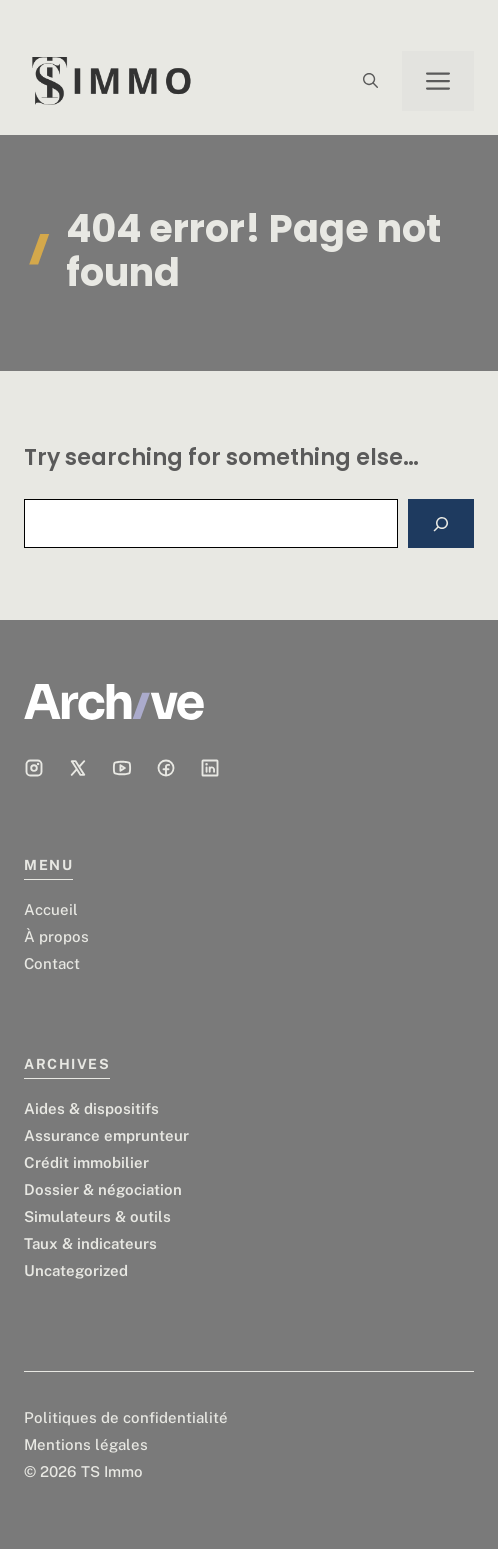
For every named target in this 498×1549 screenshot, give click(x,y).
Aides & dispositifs (91, 1108)
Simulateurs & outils (97, 1216)
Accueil (51, 909)
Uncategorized (76, 1270)
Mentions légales (86, 1444)
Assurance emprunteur (106, 1135)
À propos (56, 936)
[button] (370, 81)
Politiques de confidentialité (126, 1417)
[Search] (441, 523)
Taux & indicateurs (90, 1243)
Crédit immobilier (86, 1162)
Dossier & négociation (103, 1189)
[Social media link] (34, 768)
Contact (52, 963)
